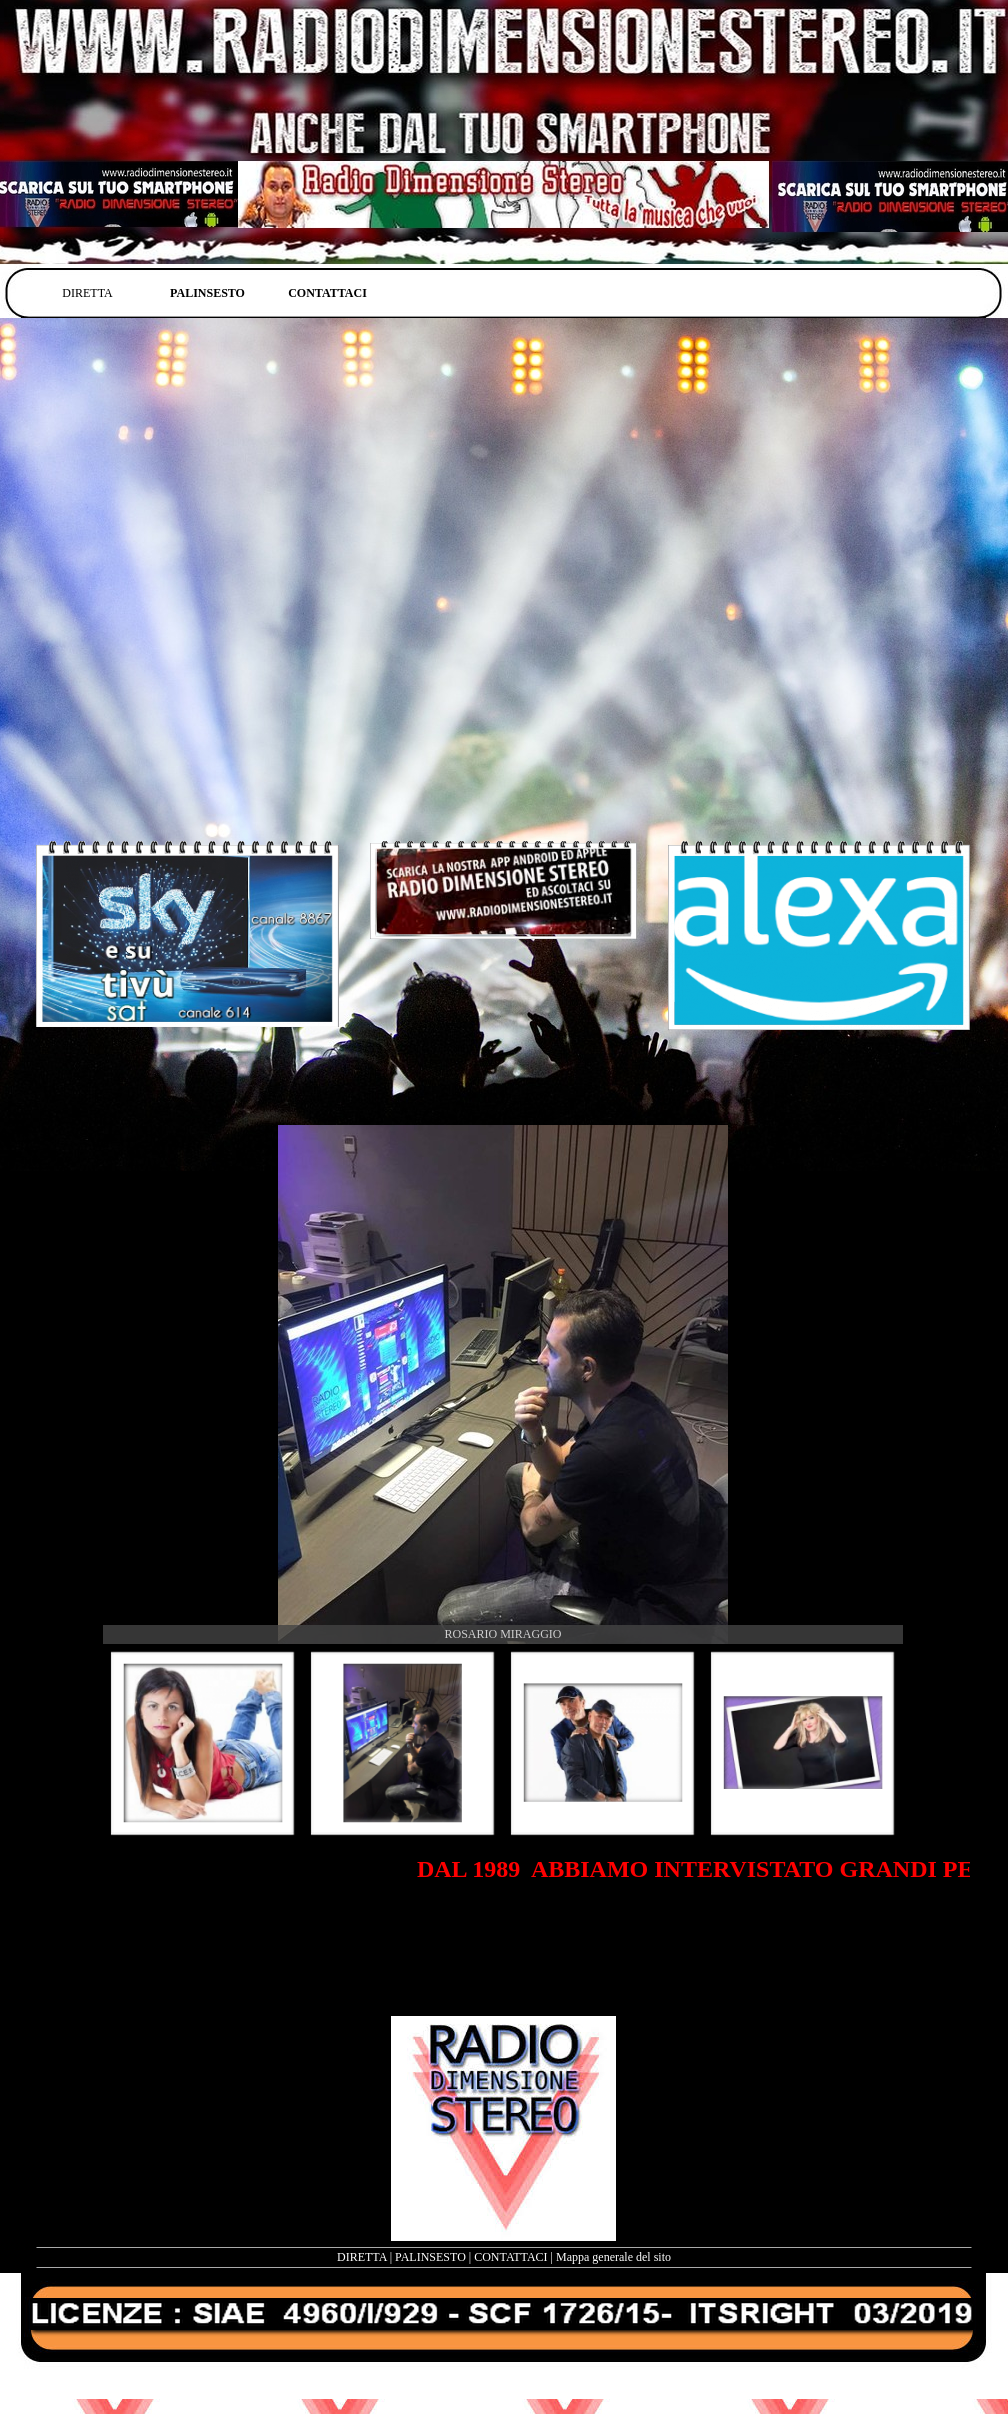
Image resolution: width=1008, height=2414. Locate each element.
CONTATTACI (510, 2257)
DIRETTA (362, 2257)
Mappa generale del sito (613, 2257)
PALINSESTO (430, 2257)
